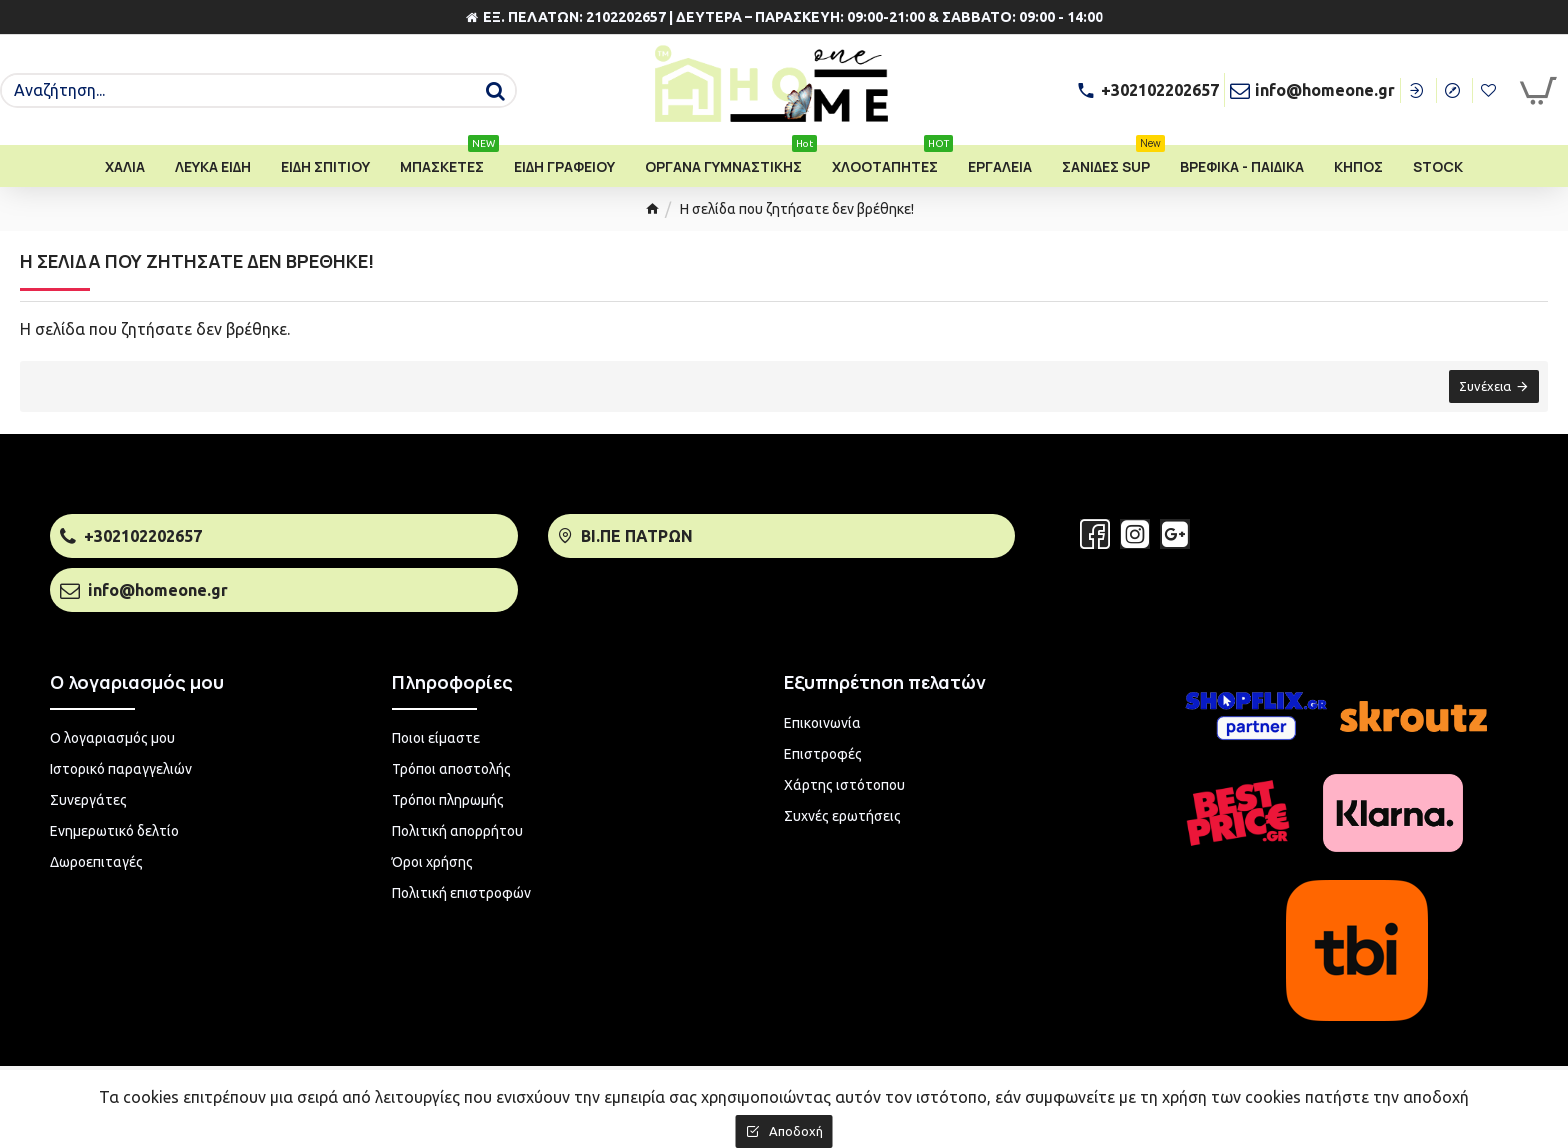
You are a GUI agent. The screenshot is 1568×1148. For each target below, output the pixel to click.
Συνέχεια (1484, 387)
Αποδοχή (796, 1131)
